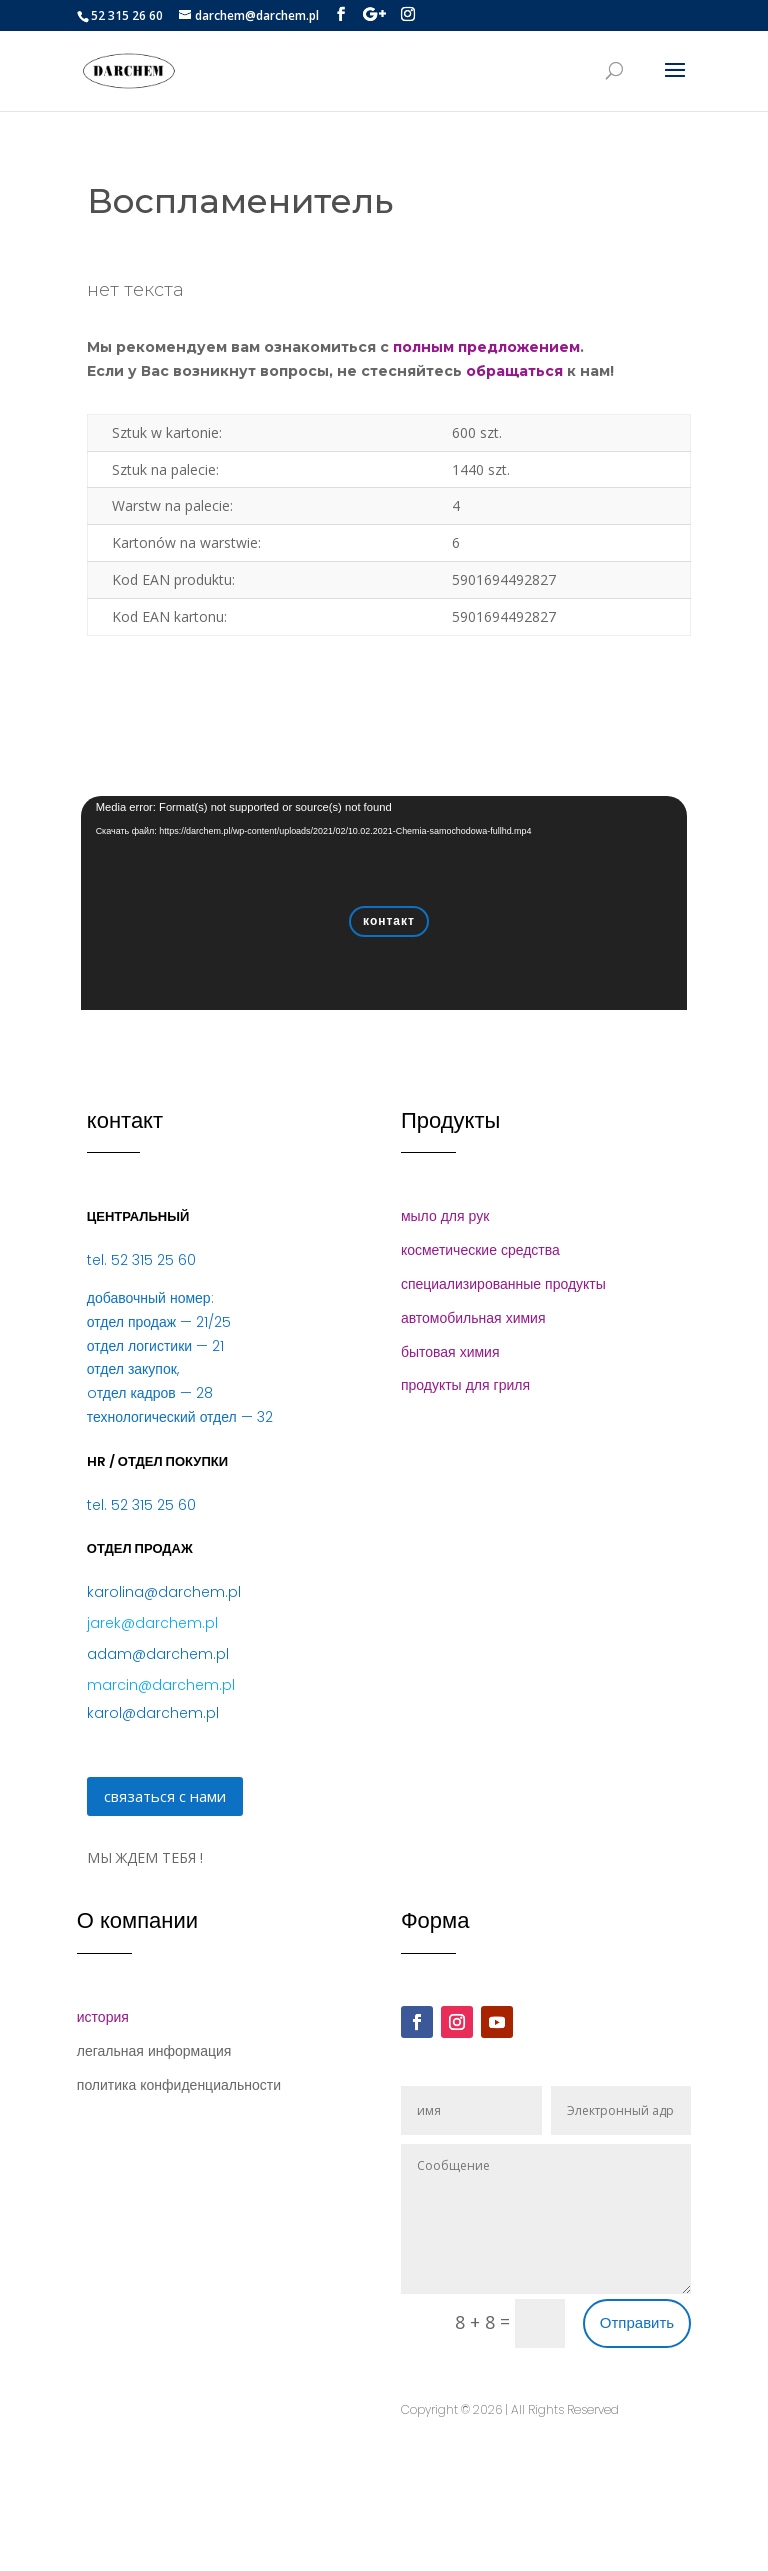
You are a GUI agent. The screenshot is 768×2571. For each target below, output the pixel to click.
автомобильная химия (473, 1318)
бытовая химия (450, 1352)
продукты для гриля (465, 1385)
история (103, 2017)
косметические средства (480, 1250)
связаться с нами (165, 1796)
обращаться (514, 371)
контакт (389, 920)
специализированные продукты (503, 1284)
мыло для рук (445, 1216)
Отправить (637, 2322)
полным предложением (486, 347)
